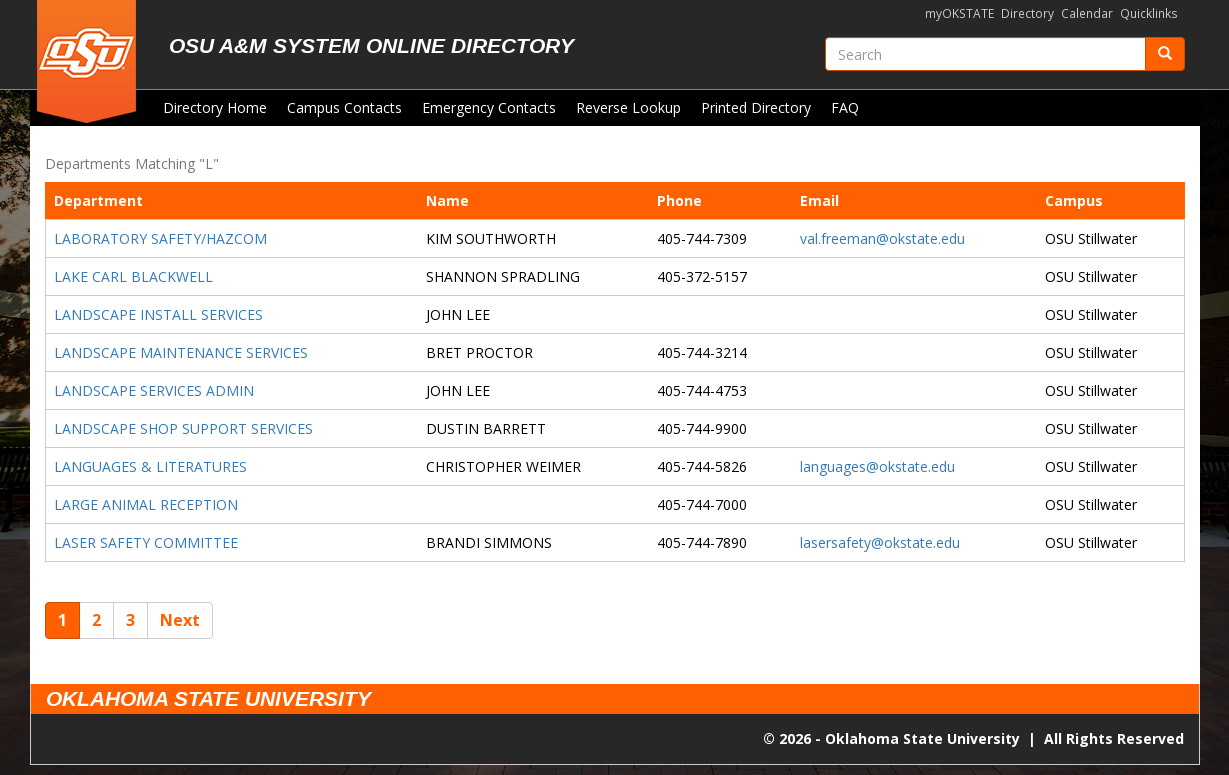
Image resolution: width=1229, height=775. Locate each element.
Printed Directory (756, 107)
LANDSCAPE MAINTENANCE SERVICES (181, 352)
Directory (1027, 13)
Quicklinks (1149, 13)
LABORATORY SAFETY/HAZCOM (160, 238)
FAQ (845, 107)
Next (180, 620)
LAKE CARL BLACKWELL (133, 276)
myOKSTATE (959, 13)
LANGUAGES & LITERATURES (150, 466)
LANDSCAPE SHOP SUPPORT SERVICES (183, 428)
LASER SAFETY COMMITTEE (146, 542)
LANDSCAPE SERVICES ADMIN (154, 390)
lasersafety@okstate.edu (880, 542)
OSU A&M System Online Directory (371, 45)
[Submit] (1165, 54)
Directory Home (215, 107)
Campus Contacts (344, 107)
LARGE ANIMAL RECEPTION (146, 504)
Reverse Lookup (628, 107)
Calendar (1087, 13)
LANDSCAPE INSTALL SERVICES (158, 314)
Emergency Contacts (489, 107)
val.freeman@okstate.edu (882, 238)
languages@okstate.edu (877, 466)
